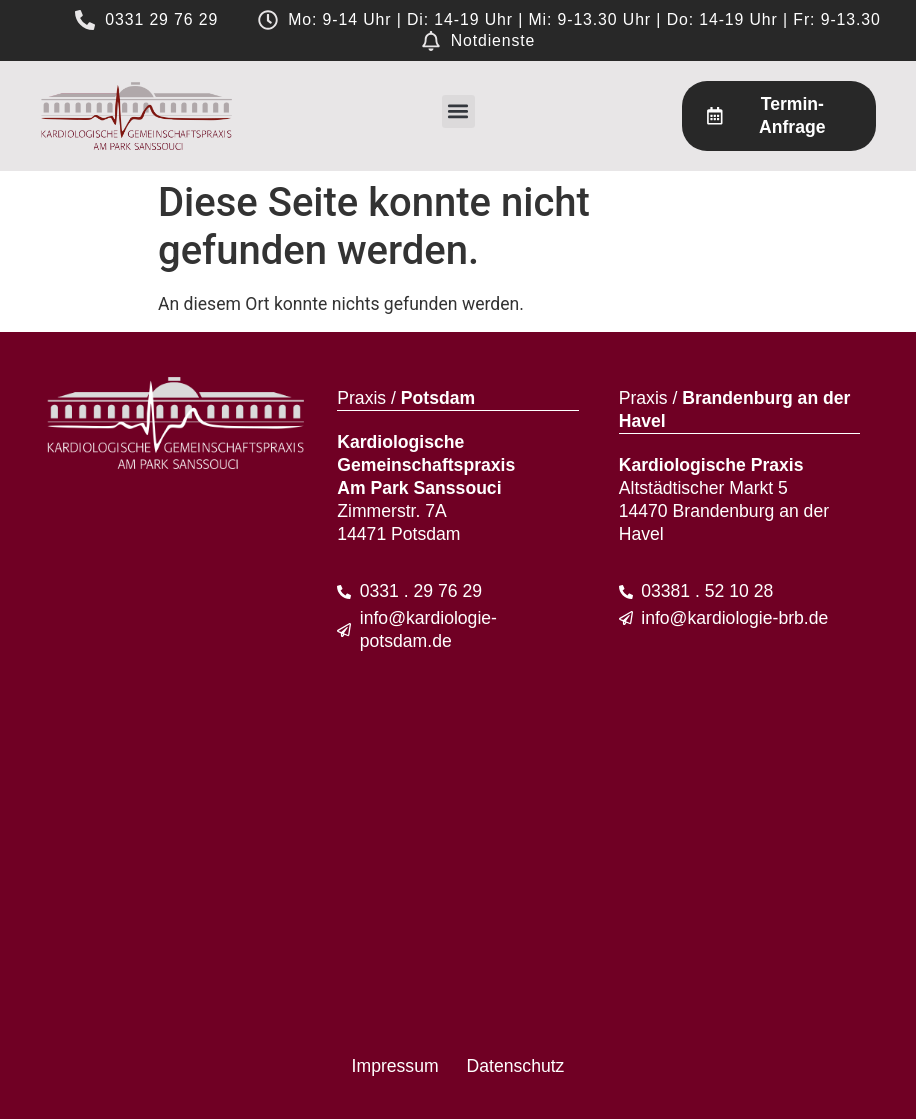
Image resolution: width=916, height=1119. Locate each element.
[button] (458, 111)
